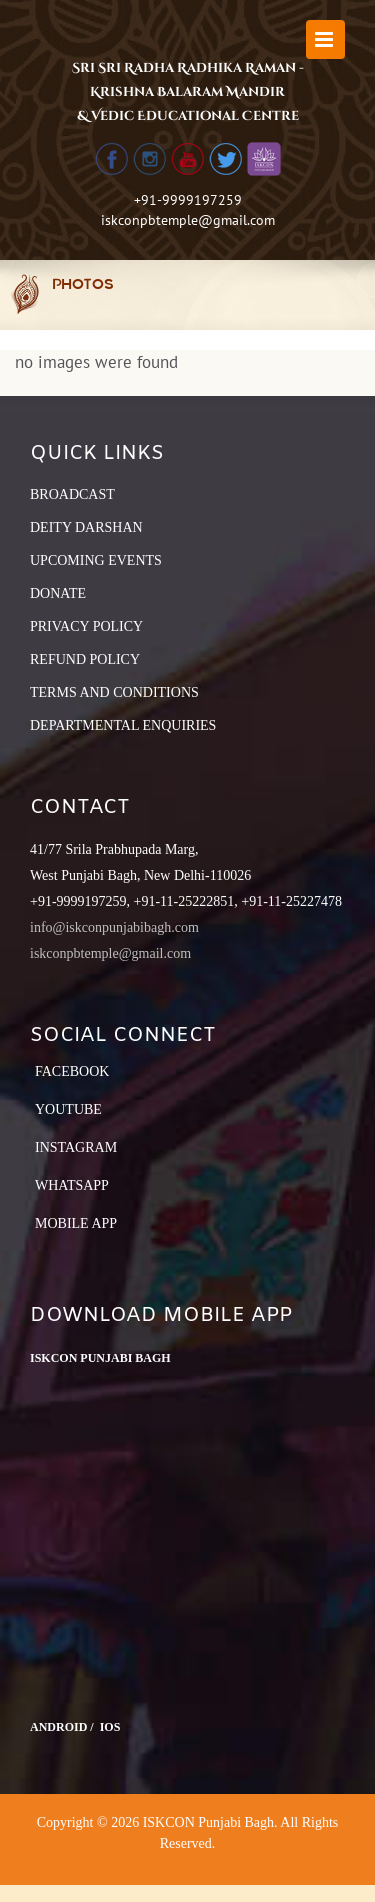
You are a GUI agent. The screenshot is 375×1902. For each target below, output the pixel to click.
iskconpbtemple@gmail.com (188, 220)
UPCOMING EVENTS (96, 560)
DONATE (58, 593)
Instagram (76, 1147)
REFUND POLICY (85, 659)
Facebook (72, 1071)
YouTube (68, 1109)
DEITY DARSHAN (86, 527)
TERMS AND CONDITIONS (114, 692)
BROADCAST (72, 494)
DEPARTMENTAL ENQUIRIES (123, 725)
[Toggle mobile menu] (325, 39)
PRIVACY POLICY (86, 626)
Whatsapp (72, 1185)
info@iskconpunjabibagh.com (114, 927)
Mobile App (76, 1223)
